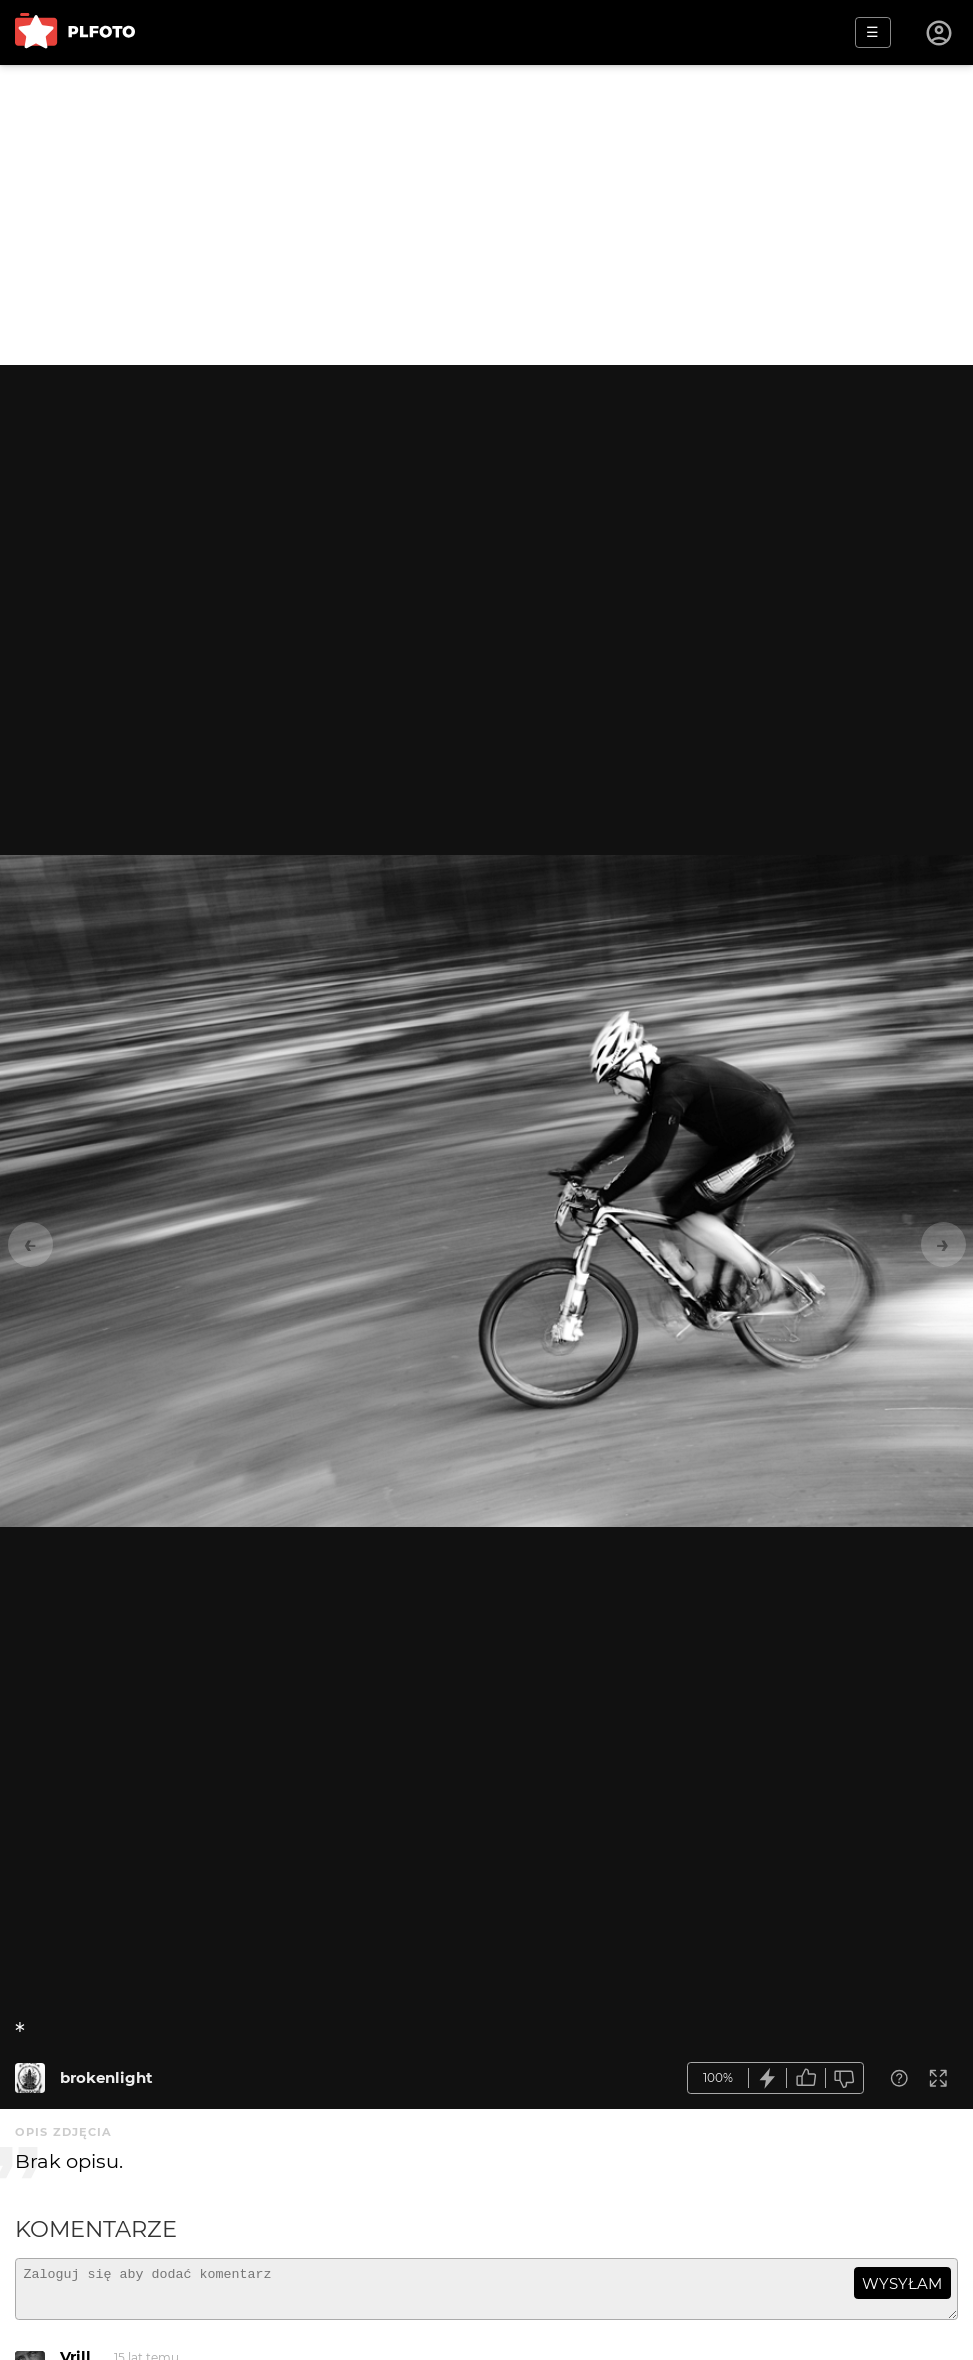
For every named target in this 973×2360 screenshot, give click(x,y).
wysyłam (902, 2283)
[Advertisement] (486, 215)
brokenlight (106, 2077)
